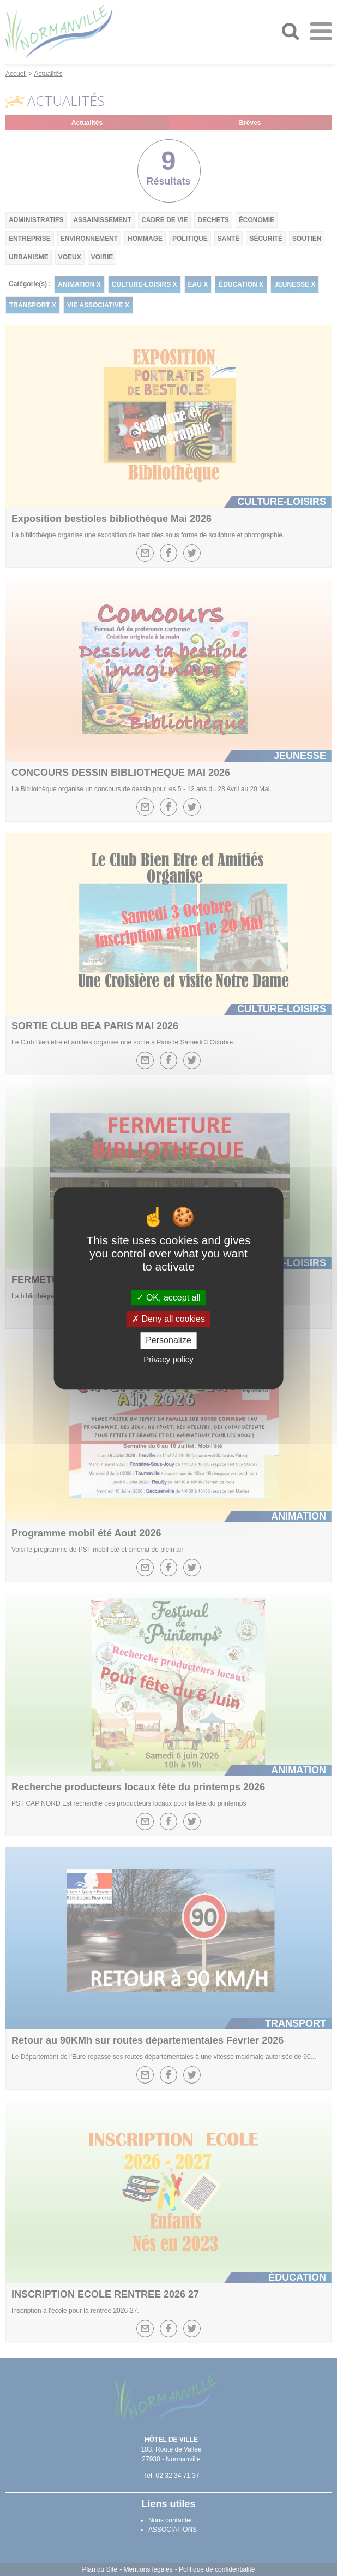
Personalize (168, 1340)
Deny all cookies (168, 1318)
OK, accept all (168, 1297)
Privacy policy (168, 1359)
